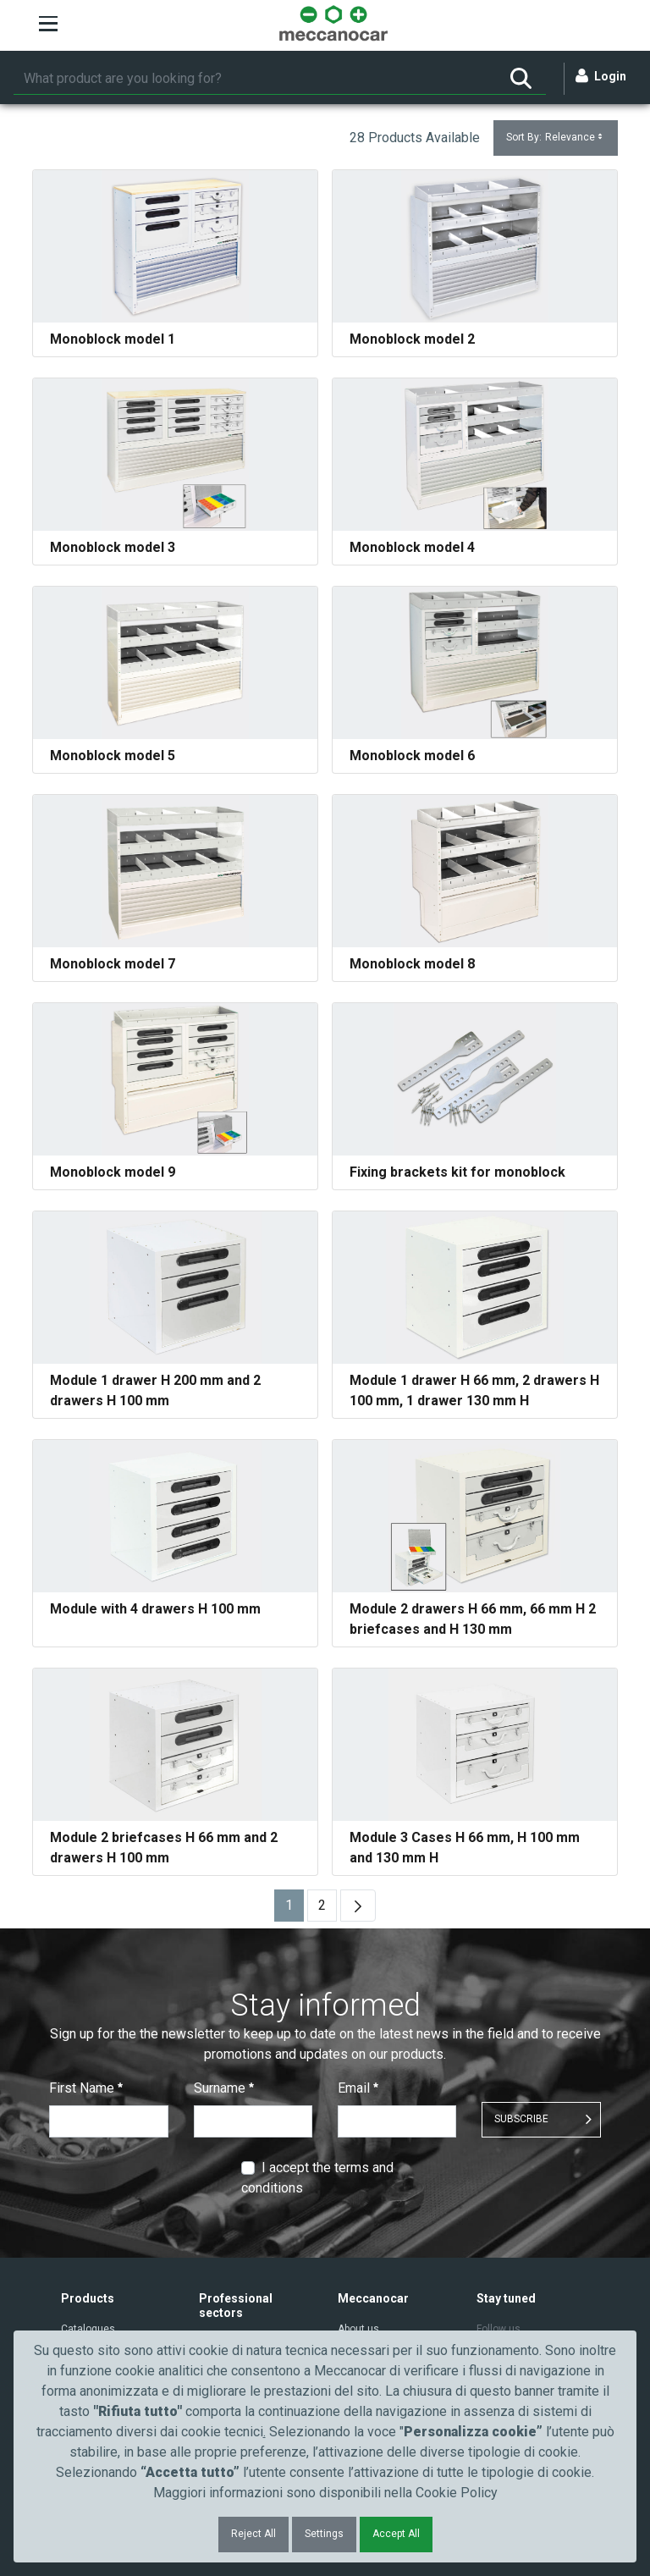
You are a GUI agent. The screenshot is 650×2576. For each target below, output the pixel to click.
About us (358, 2329)
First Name (86, 2088)
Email (358, 2088)
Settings (324, 2534)
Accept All (396, 2534)
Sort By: (555, 137)
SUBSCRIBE (521, 2119)
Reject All (253, 2534)
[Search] (255, 79)
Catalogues (88, 2329)
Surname (224, 2088)
